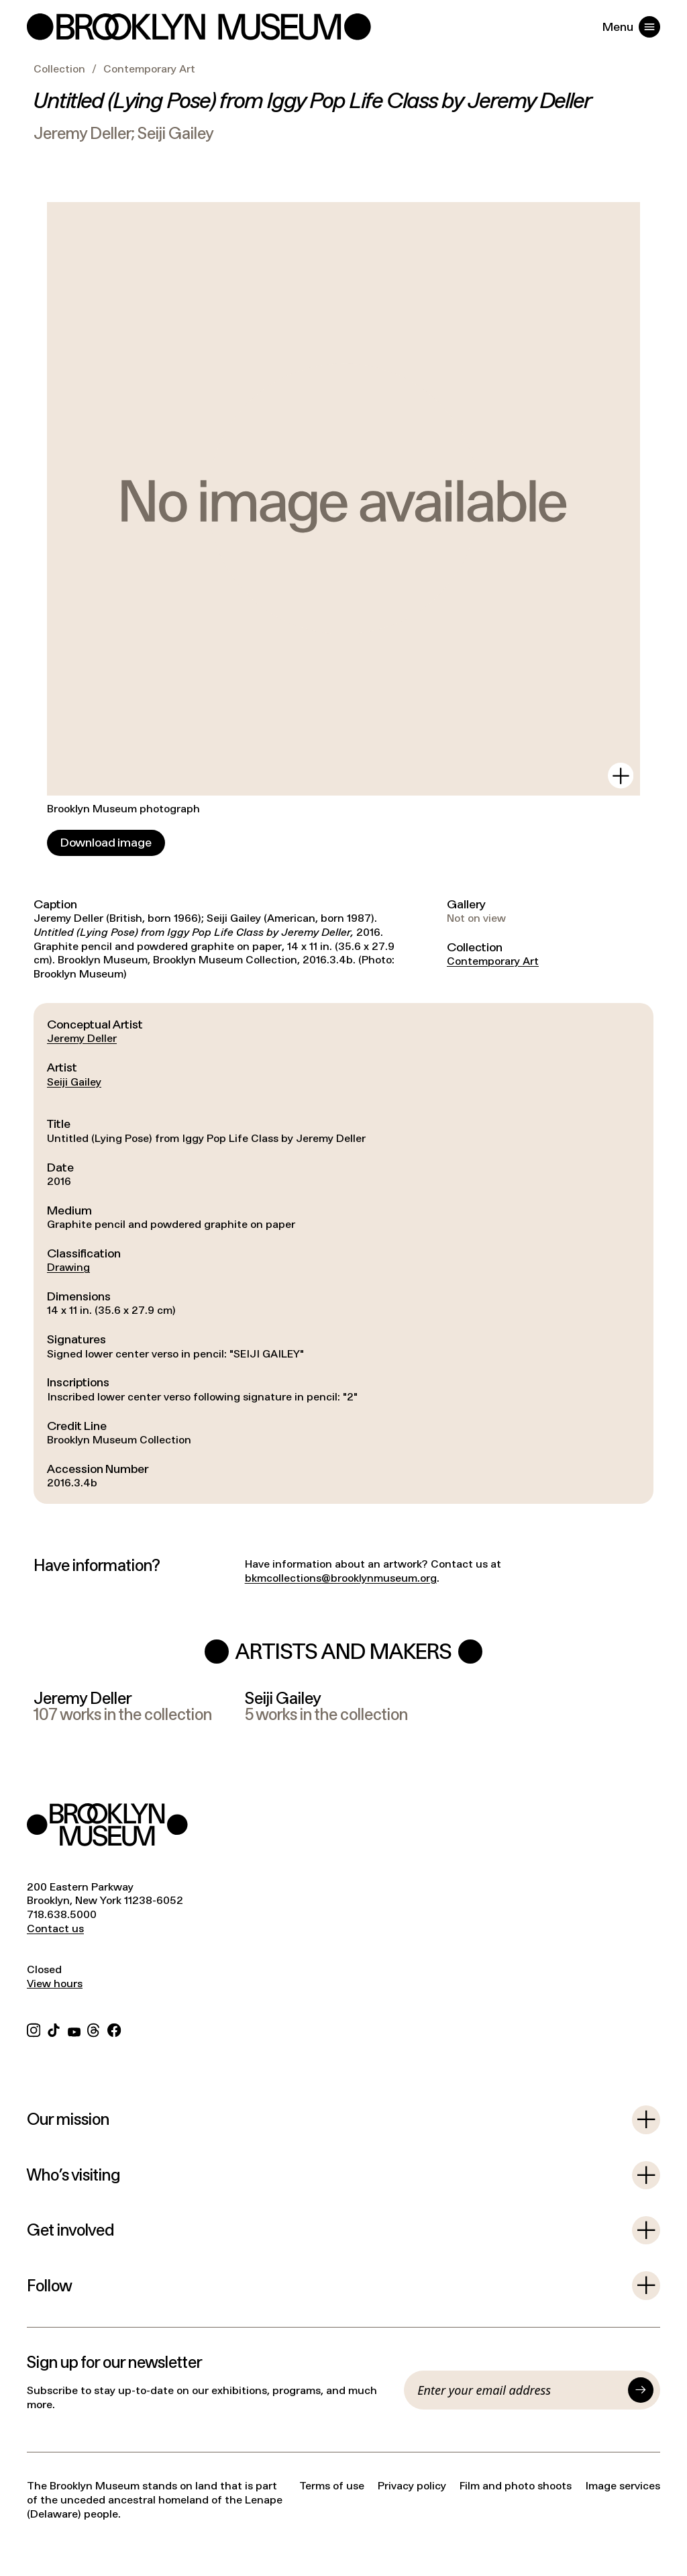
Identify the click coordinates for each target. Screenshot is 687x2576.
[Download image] (106, 843)
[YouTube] (74, 2028)
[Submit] (640, 2390)
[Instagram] (33, 2028)
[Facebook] (114, 2028)
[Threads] (94, 2028)
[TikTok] (53, 2028)
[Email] (519, 2390)
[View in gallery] (620, 775)
